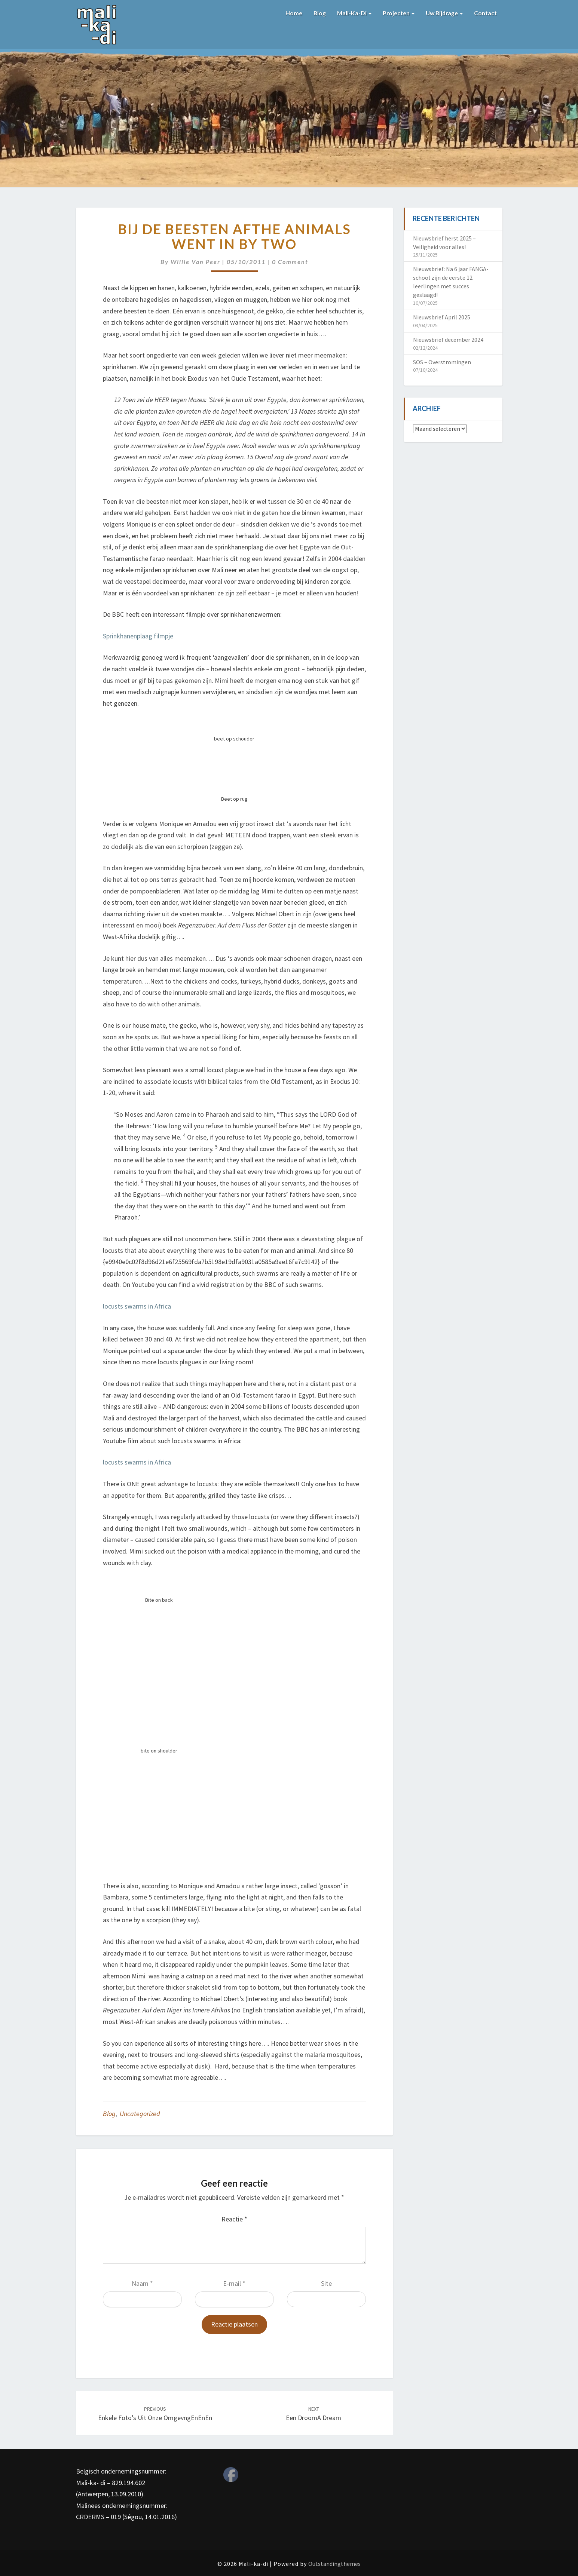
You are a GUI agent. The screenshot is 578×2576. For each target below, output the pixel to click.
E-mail (234, 2283)
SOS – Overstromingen (442, 362)
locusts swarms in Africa (137, 1306)
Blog (317, 12)
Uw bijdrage (443, 12)
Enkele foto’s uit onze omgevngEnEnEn (155, 2413)
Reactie (234, 2219)
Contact (485, 12)
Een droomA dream (313, 2413)
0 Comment (290, 261)
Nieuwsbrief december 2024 (448, 339)
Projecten (396, 12)
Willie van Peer (195, 261)
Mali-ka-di (351, 12)
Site (326, 2283)
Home (290, 12)
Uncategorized (140, 2113)
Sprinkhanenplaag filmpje (138, 636)
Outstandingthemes (334, 2563)
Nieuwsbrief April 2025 (441, 317)
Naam (142, 2283)
